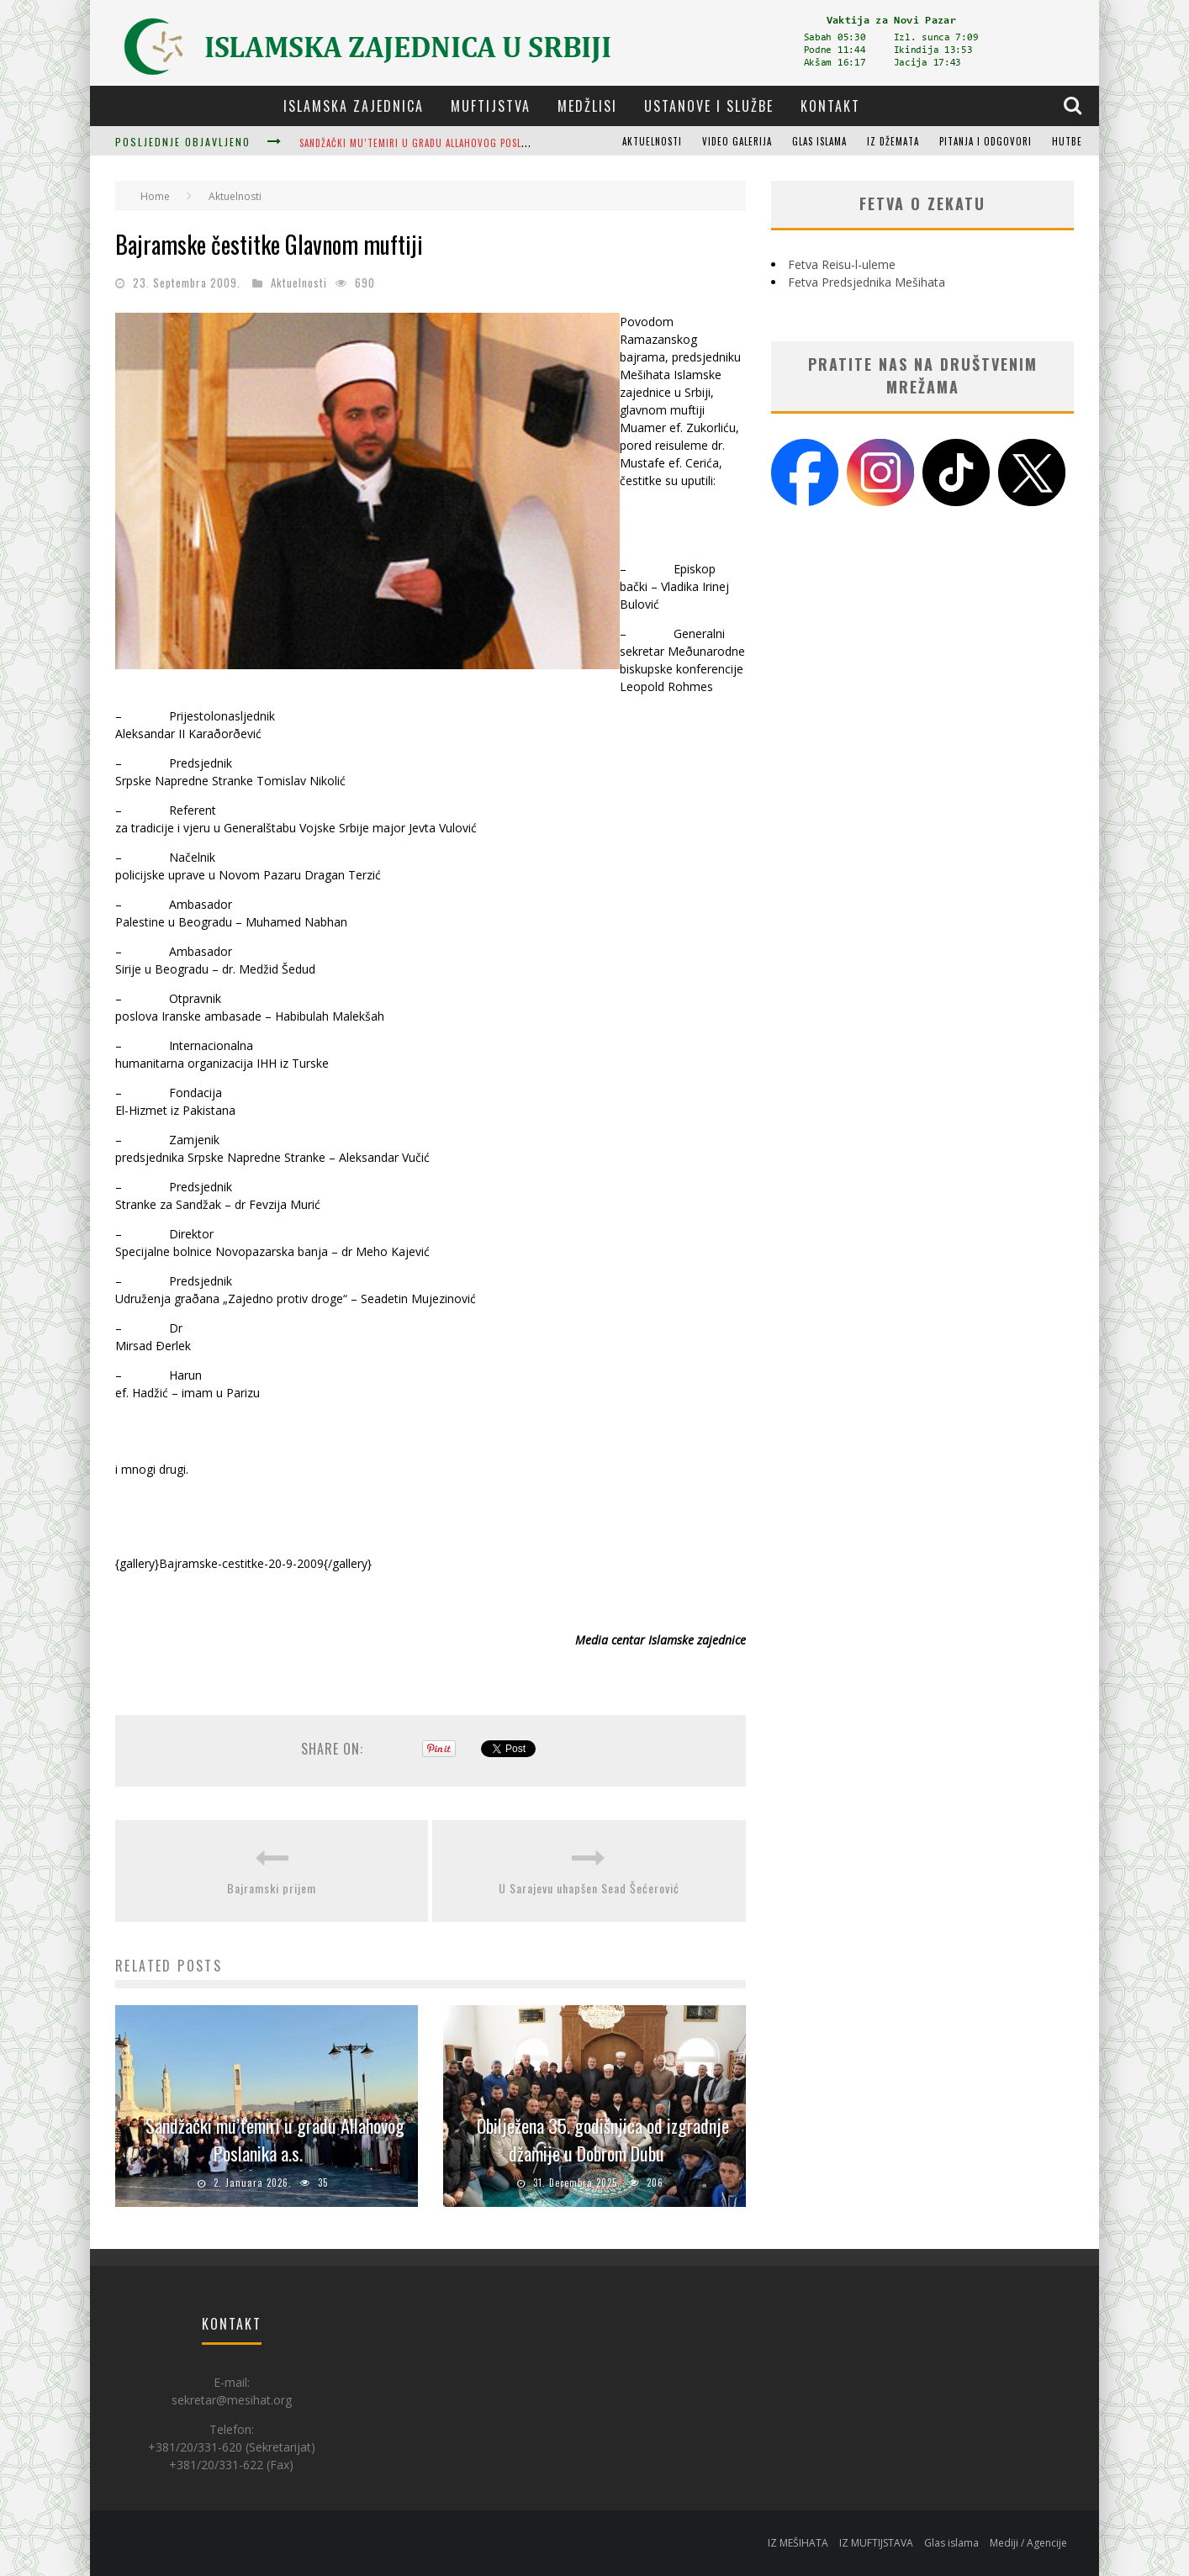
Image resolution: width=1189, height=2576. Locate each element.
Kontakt (830, 106)
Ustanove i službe (709, 106)
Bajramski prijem (271, 1888)
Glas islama (819, 141)
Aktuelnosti (652, 141)
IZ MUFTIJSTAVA (876, 2543)
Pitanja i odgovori (985, 141)
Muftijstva (491, 106)
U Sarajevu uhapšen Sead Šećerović (589, 1888)
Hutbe (1067, 141)
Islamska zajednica (353, 106)
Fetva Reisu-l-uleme (842, 264)
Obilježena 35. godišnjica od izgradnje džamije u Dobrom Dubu (603, 2139)
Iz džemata (893, 141)
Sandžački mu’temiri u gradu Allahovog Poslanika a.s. (433, 143)
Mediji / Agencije (1028, 2543)
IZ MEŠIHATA (798, 2543)
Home (155, 196)
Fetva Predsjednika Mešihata (866, 282)
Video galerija (737, 141)
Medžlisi (587, 106)
